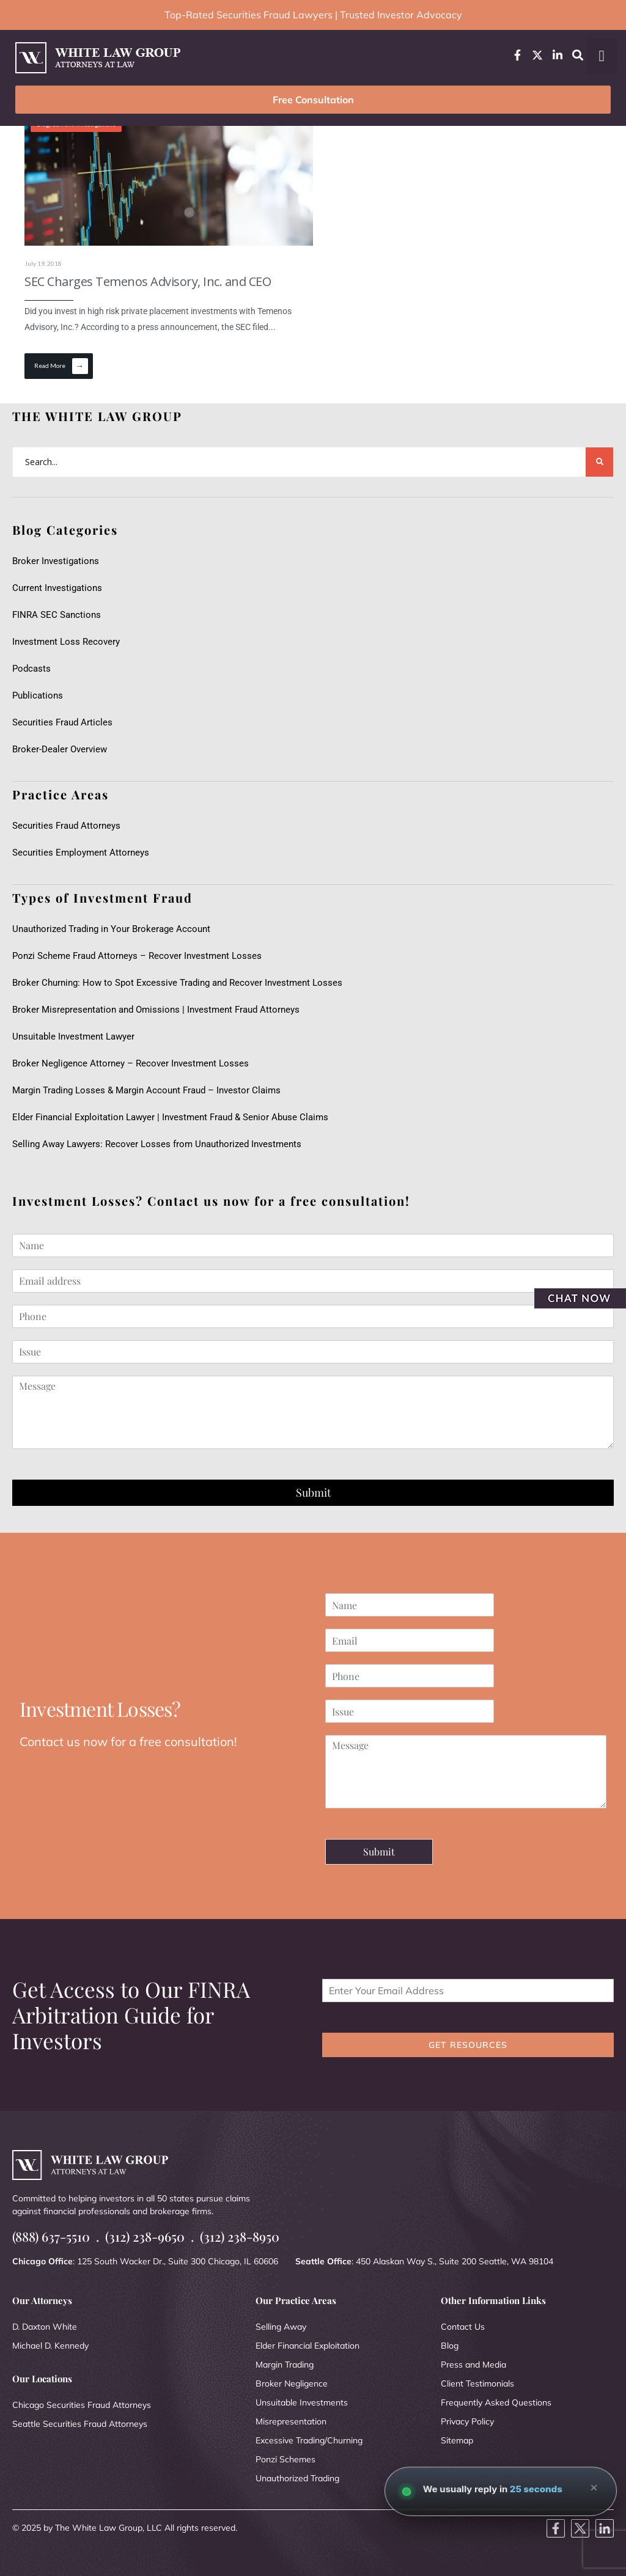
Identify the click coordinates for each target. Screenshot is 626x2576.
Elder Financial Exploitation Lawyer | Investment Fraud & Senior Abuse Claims (170, 1117)
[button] (601, 56)
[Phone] (313, 1316)
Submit (313, 1492)
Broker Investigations (55, 561)
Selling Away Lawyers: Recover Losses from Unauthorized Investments (156, 1144)
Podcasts (31, 668)
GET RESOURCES (468, 2044)
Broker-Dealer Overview (59, 749)
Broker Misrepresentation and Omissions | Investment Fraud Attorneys (156, 1009)
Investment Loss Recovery (66, 641)
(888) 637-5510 (51, 2236)
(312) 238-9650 (145, 2236)
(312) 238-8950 (239, 2236)
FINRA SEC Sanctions (56, 614)
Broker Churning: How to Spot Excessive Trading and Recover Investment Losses (177, 982)
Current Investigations (57, 587)
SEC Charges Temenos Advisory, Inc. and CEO (147, 281)
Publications (37, 695)
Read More (61, 366)
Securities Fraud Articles (62, 722)
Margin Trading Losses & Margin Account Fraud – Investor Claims (146, 1090)
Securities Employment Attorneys (80, 852)
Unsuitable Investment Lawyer (75, 1036)
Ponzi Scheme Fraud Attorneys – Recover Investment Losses (137, 955)
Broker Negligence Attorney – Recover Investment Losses (130, 1063)
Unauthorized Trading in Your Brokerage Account (111, 928)
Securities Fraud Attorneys (66, 825)
